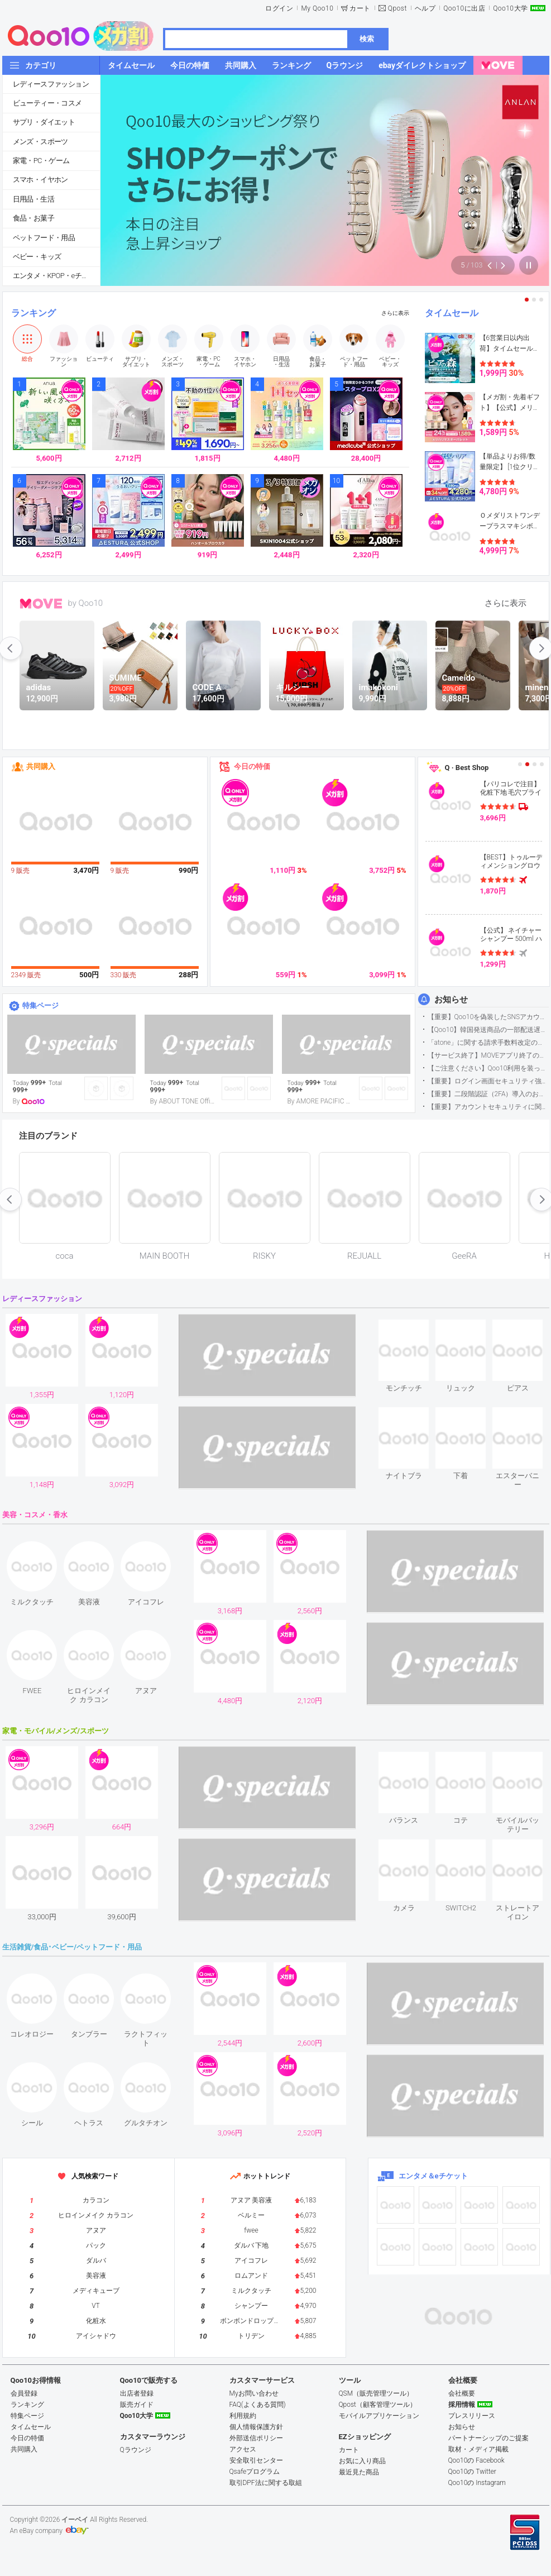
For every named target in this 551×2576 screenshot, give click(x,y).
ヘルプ (425, 8)
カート (360, 8)
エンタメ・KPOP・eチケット (56, 275)
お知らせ (451, 1000)
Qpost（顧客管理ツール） (377, 2404)
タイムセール (451, 313)
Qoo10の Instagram (477, 2483)
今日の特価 (252, 766)
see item (413, 1328)
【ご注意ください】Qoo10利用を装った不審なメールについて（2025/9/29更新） (488, 1068)
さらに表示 (395, 313)
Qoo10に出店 (464, 8)
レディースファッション (51, 84)
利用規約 (242, 2416)
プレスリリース (471, 2416)
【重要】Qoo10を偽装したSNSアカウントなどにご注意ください (488, 1017)
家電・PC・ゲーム (41, 160)
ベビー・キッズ (37, 256)
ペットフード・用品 (44, 237)
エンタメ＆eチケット (433, 2176)
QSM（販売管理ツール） (376, 2393)
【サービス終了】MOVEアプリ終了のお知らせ (488, 1055)
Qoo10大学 (510, 8)
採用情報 (461, 2404)
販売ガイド (137, 2404)
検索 (367, 39)
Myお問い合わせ (254, 2393)
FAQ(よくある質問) (257, 2404)
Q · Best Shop (467, 767)
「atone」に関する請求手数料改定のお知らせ (488, 1042)
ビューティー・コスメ (47, 103)
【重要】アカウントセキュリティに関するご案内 (488, 1107)
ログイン (279, 8)
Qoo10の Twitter (472, 2471)
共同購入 (40, 766)
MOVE (41, 603)
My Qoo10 (317, 8)
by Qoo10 (85, 603)
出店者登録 (137, 2393)
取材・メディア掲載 (478, 2449)
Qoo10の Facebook (476, 2460)
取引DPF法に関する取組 (265, 2483)
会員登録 (24, 2393)
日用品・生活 (33, 199)
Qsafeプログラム (254, 2471)
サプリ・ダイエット (44, 122)
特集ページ (40, 1005)
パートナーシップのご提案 (488, 2438)
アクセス (242, 2449)
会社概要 (461, 2393)
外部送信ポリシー (256, 2438)
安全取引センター (256, 2460)
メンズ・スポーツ (40, 141)
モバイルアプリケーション (379, 2416)
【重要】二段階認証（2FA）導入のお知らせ (488, 1094)
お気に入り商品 (362, 2461)
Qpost (397, 8)
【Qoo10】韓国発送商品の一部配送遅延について (488, 1030)
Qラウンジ (135, 2450)
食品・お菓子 (33, 218)
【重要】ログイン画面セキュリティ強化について (488, 1081)
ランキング (33, 313)
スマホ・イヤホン (40, 179)
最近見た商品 (359, 2472)
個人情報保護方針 (256, 2427)
